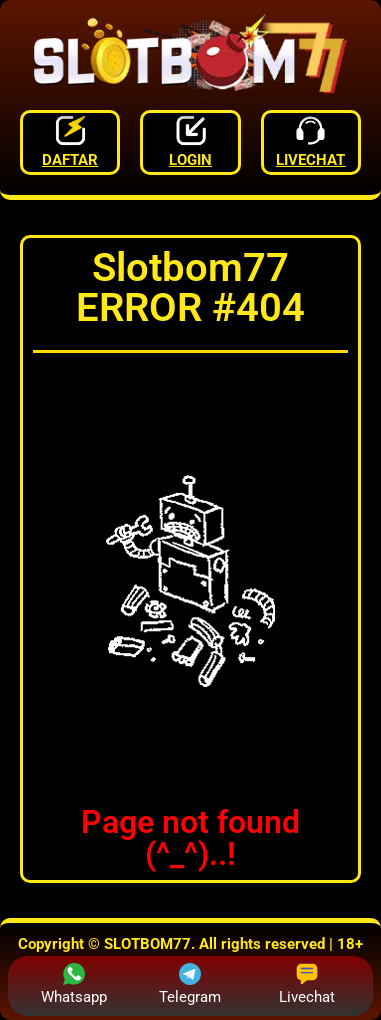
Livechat (307, 984)
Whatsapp (74, 984)
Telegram (190, 984)
